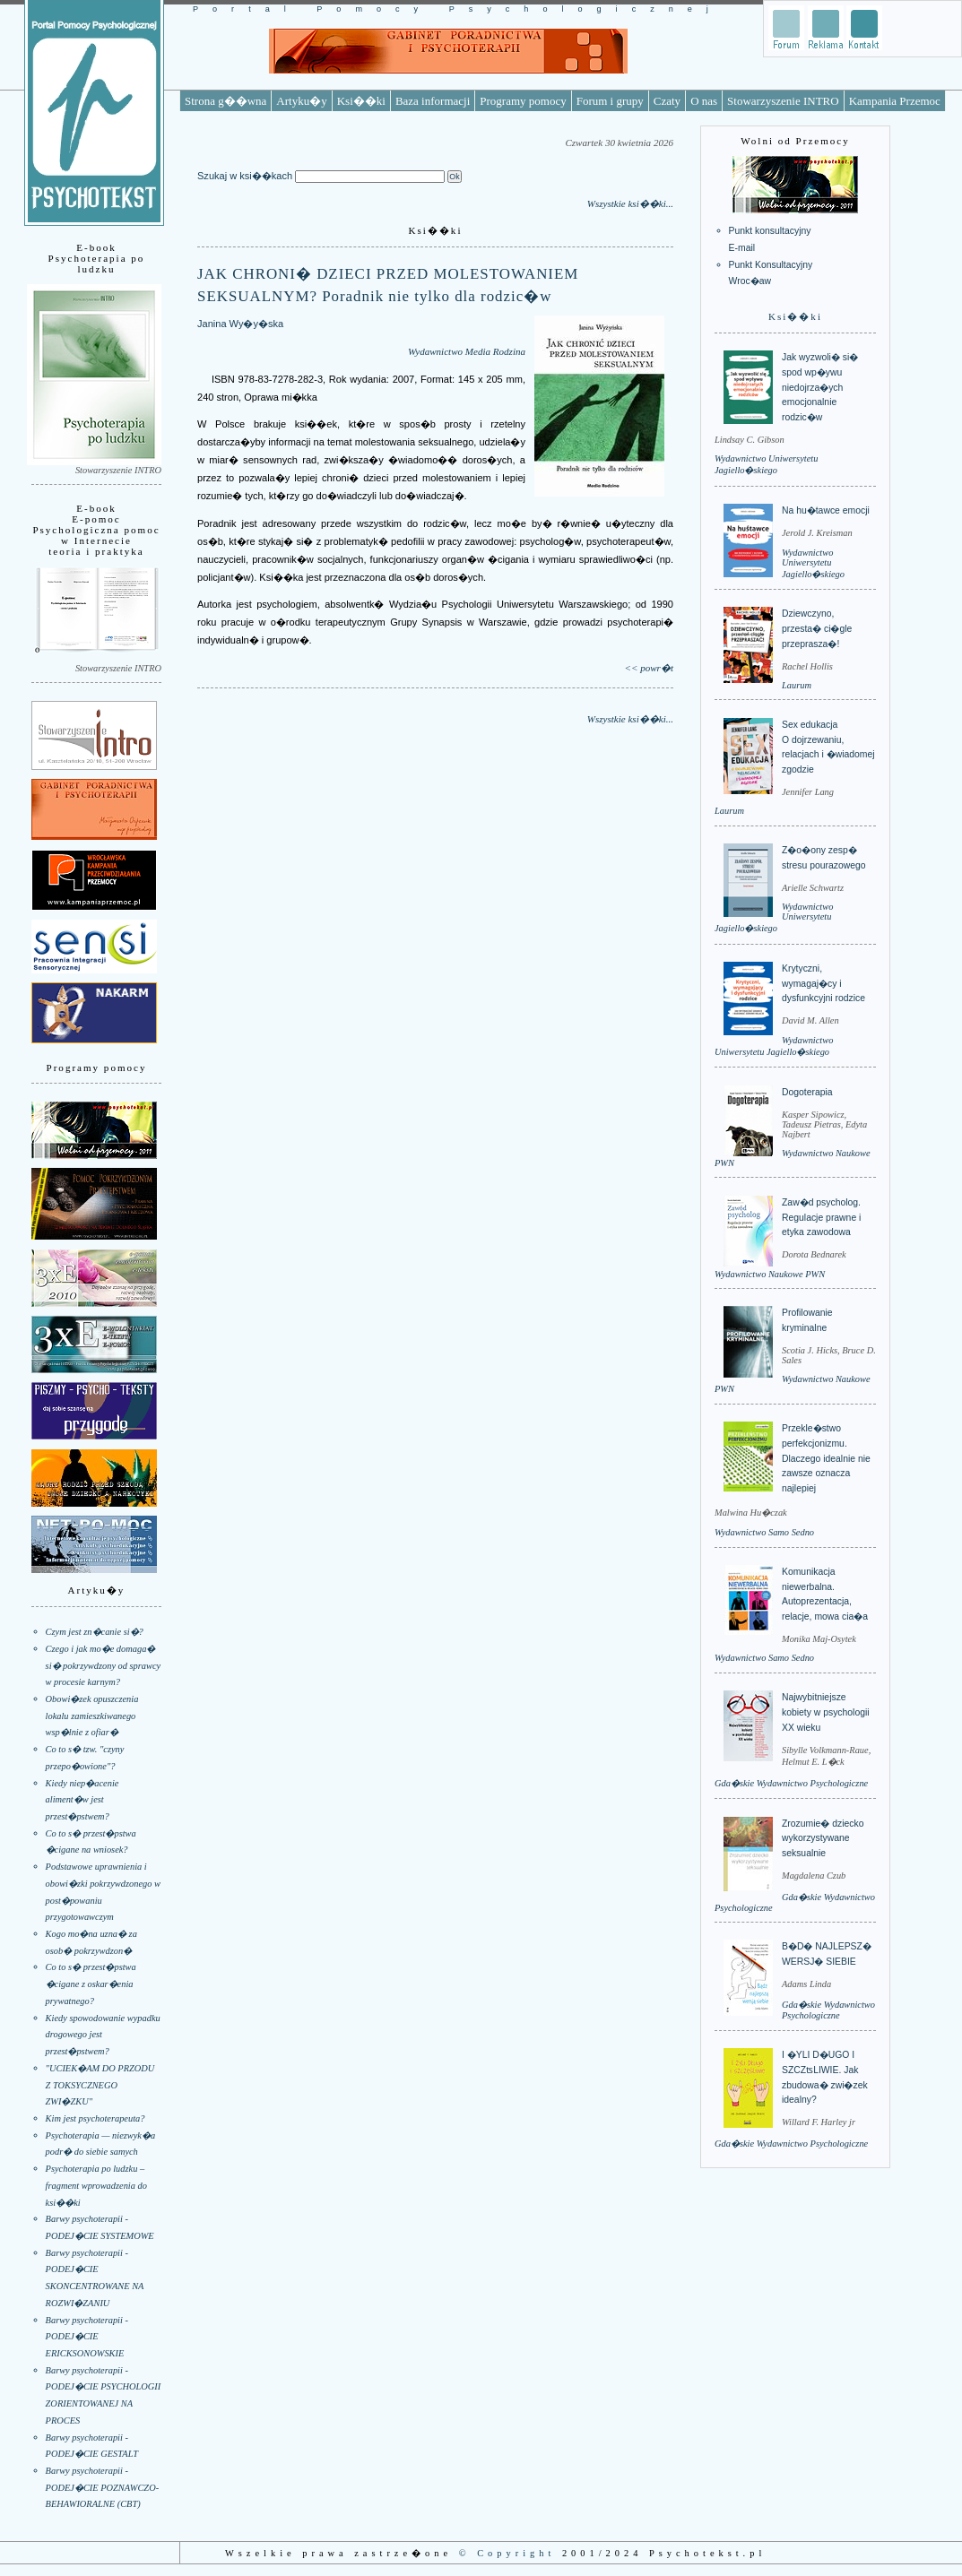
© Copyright (507, 2553)
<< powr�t (649, 667)
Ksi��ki (361, 101)
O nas (703, 101)
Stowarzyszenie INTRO (783, 101)
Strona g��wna (225, 101)
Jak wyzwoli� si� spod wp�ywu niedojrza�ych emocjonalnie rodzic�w (820, 387)
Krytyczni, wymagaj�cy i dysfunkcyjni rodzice (823, 983)
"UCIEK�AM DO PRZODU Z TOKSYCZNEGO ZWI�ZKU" (100, 2084)
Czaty (667, 101)
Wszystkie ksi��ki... (630, 203)
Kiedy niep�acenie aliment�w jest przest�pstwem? (82, 1799)
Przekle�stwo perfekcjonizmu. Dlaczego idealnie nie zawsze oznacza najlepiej (826, 1458)
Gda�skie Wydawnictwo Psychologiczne (791, 1783)
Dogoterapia (807, 1092)
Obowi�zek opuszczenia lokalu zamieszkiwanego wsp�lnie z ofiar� (92, 1715)
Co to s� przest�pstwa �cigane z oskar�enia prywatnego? (91, 1983)
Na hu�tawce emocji (826, 510)
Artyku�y (301, 101)
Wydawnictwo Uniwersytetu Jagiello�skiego (813, 563)
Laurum (796, 685)
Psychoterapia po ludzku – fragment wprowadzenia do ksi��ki (96, 2185)
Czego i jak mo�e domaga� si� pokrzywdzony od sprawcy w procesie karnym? (103, 1665)
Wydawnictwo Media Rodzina (466, 351)
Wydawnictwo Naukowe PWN (770, 1274)
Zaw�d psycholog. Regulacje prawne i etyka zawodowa (821, 1217)
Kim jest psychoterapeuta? (95, 2118)
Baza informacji (432, 101)
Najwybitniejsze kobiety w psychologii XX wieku (826, 1712)
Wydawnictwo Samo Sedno (764, 1532)
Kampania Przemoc (894, 101)
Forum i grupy (610, 101)
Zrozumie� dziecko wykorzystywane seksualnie (822, 1838)
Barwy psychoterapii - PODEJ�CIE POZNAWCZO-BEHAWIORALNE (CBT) (103, 2487)
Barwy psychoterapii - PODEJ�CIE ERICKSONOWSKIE (87, 2336)
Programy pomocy (523, 101)
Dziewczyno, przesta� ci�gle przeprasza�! (817, 628)
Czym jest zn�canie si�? (94, 1632)
